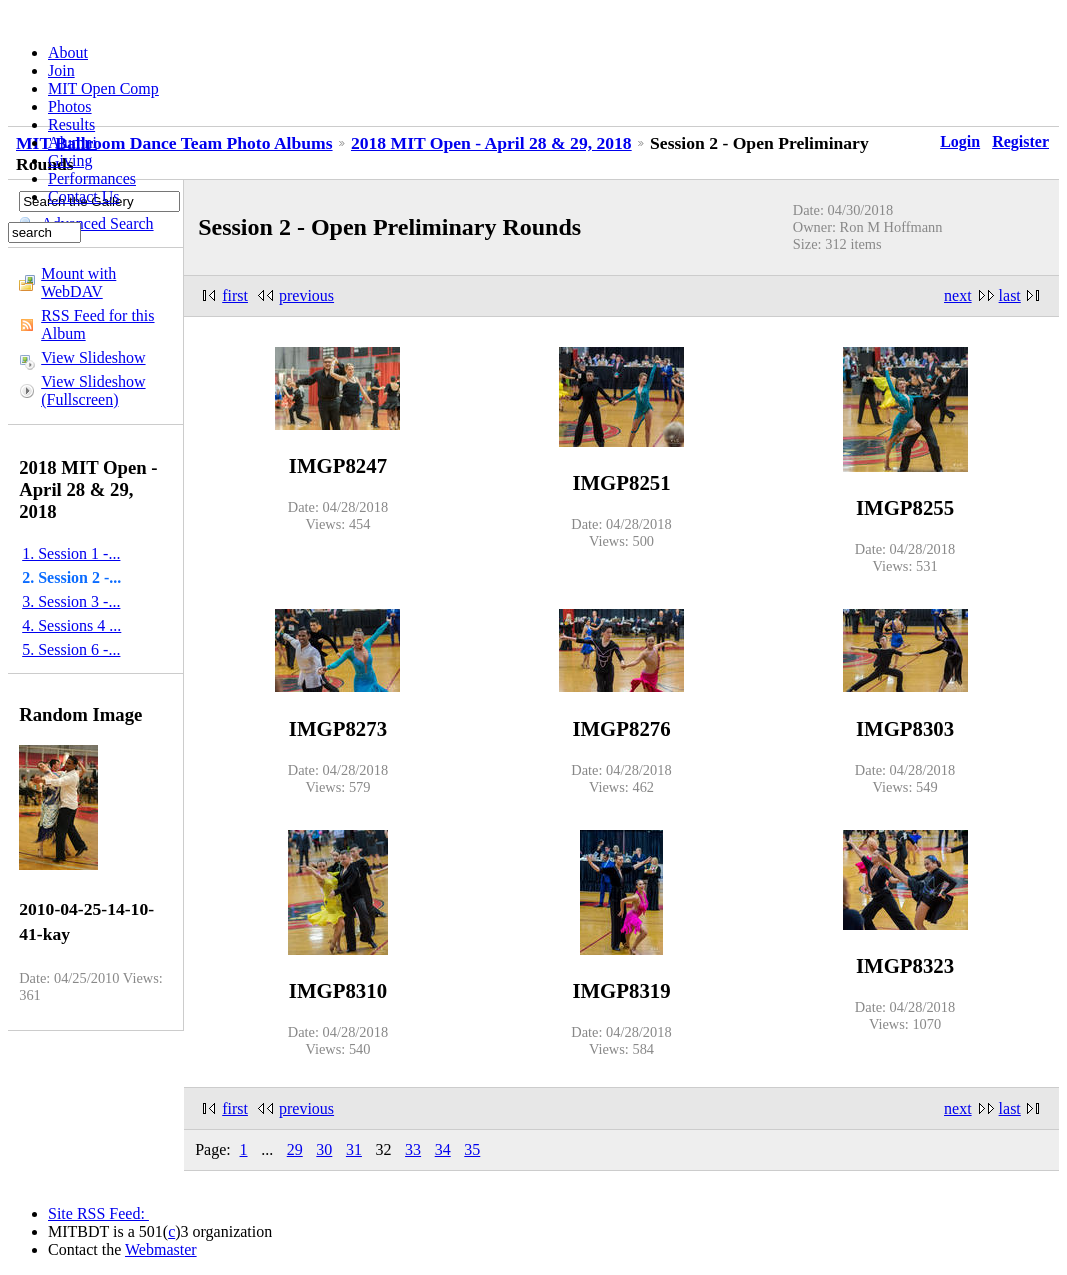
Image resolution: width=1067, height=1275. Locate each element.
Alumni (72, 142)
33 (413, 1149)
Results (71, 124)
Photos (70, 106)
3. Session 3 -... (71, 601)
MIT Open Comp (103, 88)
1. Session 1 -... (71, 553)
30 (324, 1149)
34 (443, 1149)
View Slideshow (93, 357)
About (68, 52)
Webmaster (161, 1249)
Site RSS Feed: (98, 1213)
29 (295, 1149)
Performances (92, 178)
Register (1020, 141)
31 (354, 1149)
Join (61, 70)
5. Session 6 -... (71, 649)
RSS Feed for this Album (97, 324)
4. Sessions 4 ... (71, 625)
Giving (70, 160)
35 (472, 1149)
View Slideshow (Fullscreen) (93, 390)
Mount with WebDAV (78, 282)
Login (960, 141)
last (1010, 295)
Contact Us (84, 196)
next (958, 295)
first (235, 295)
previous (306, 295)
